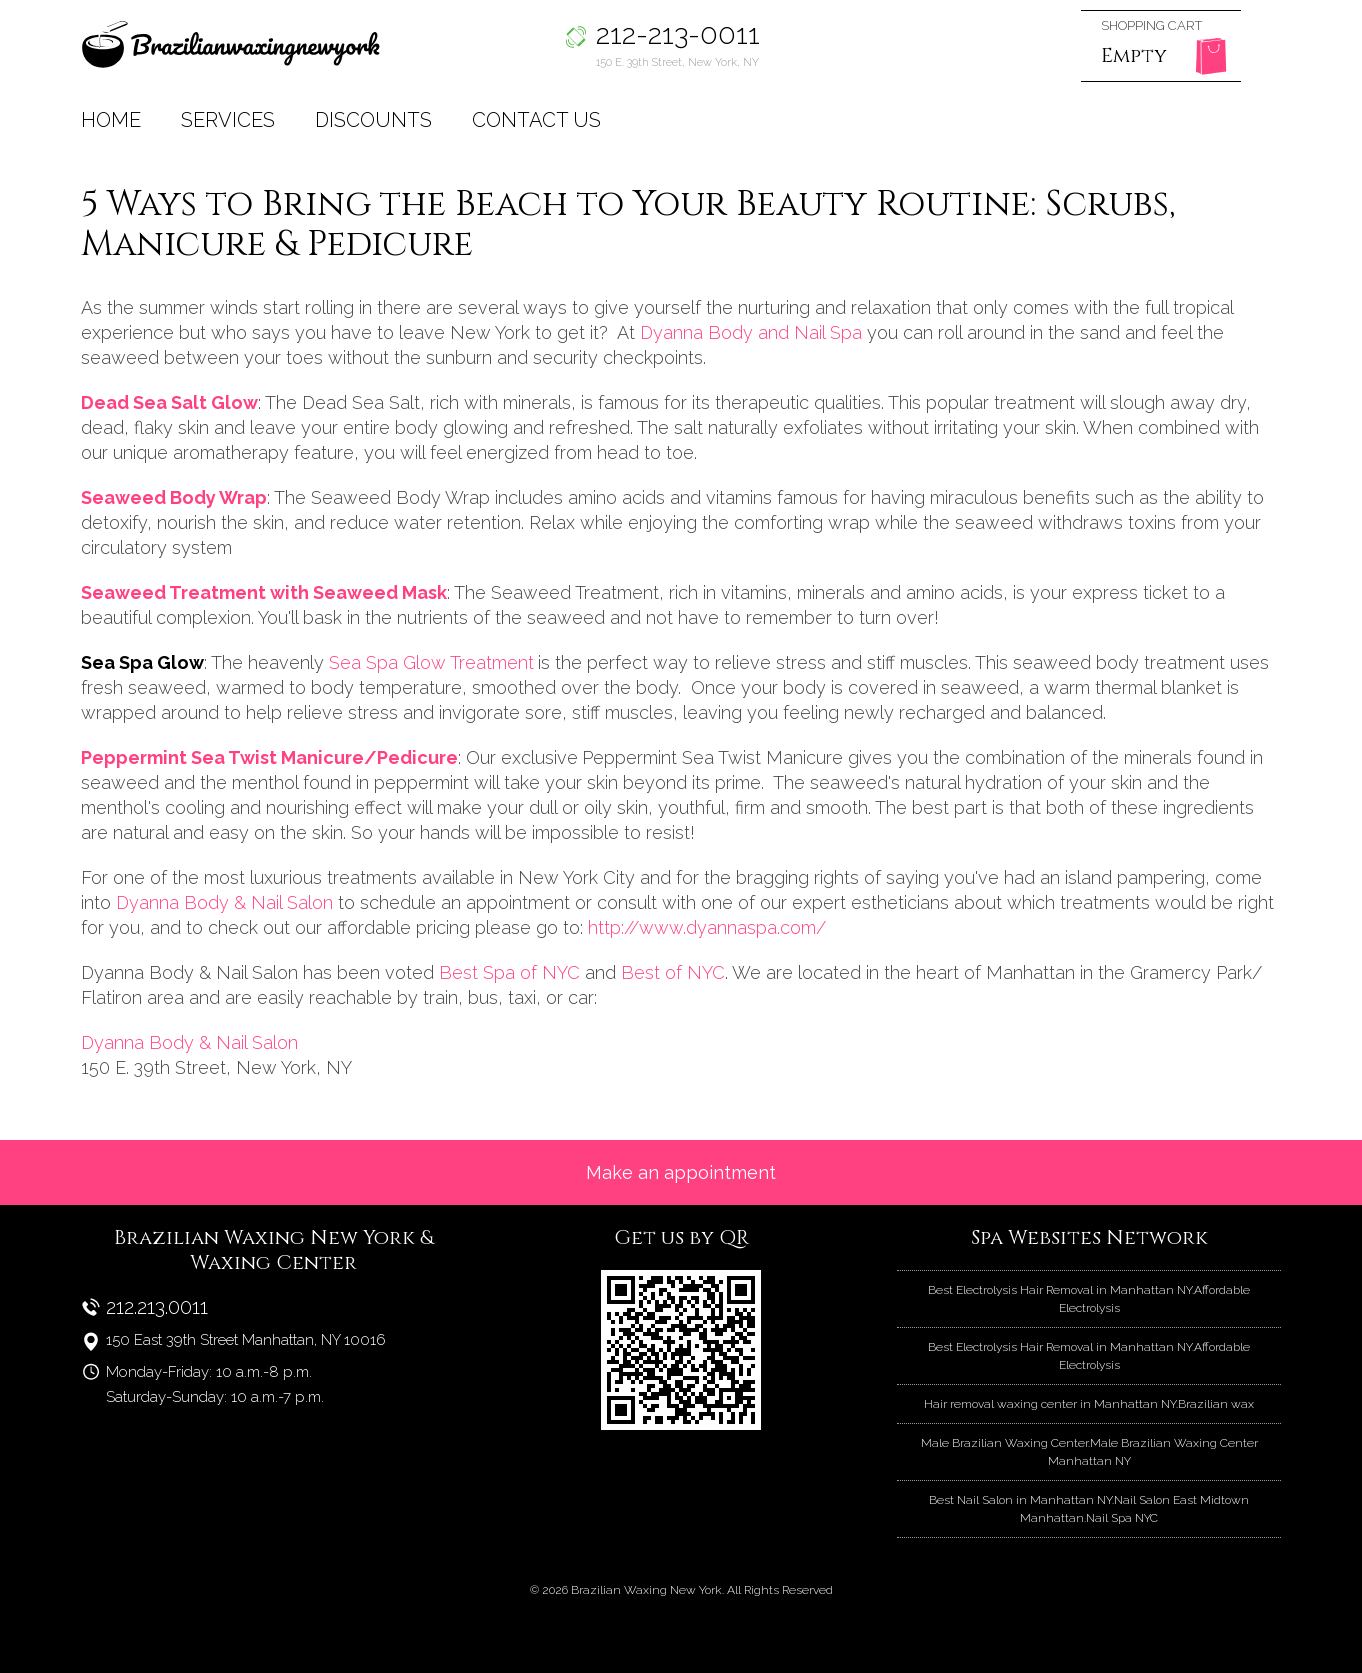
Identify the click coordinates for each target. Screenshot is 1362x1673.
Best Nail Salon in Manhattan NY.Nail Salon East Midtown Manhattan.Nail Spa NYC (1089, 1509)
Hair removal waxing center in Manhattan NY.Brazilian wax (1089, 1404)
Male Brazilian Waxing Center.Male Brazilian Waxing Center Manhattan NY (1089, 1452)
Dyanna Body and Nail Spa (753, 332)
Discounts (373, 120)
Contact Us (536, 120)
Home (111, 120)
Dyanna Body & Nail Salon (227, 902)
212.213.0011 (157, 1307)
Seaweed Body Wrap (174, 497)
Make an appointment (681, 1172)
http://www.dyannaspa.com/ (707, 927)
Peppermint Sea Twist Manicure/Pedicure (269, 757)
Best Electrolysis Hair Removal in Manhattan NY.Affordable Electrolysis (1089, 1299)
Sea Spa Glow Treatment (433, 662)
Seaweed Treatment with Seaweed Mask (264, 592)
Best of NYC (673, 972)
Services (228, 120)
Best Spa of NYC (509, 972)
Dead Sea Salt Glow (169, 402)
